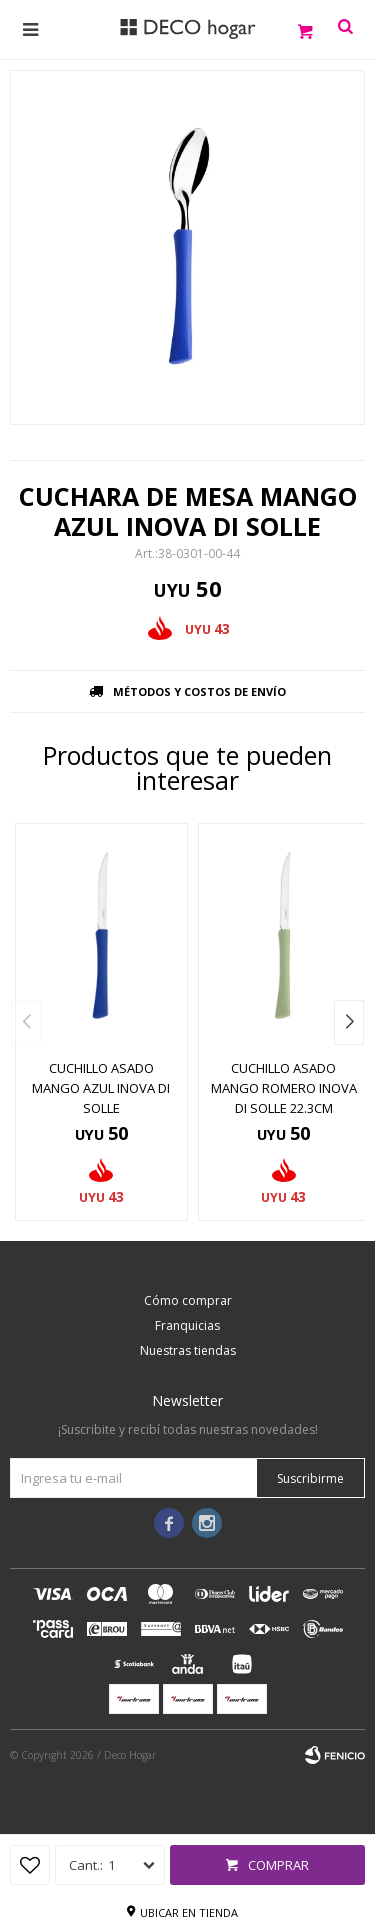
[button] (349, 1022)
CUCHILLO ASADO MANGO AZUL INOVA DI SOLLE (101, 1088)
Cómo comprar (188, 1300)
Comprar (278, 1865)
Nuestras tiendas (188, 1350)
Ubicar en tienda (189, 1912)
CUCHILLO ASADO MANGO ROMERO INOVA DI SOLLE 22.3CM (284, 1088)
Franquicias (187, 1325)
